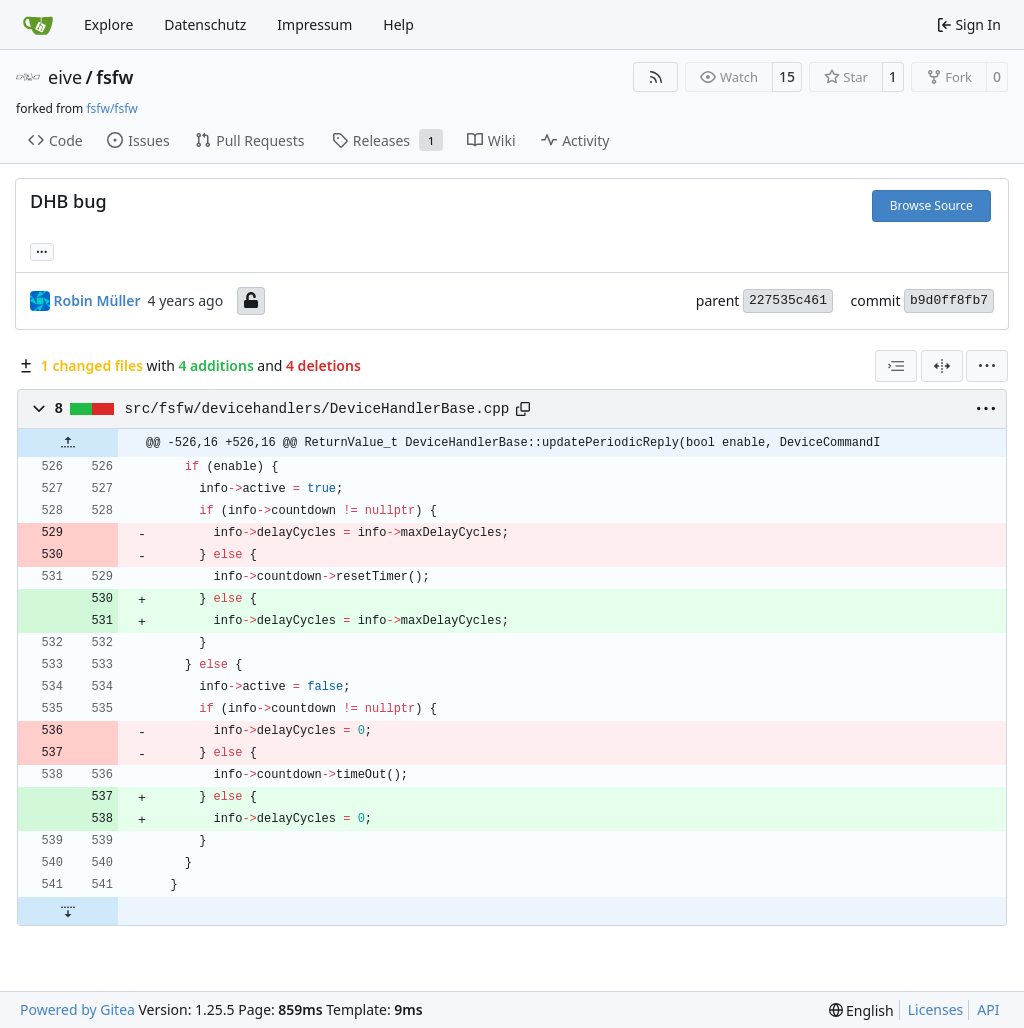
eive (65, 77)
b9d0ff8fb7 (949, 300)
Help (398, 24)
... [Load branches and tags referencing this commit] (42, 250)
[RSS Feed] (656, 77)
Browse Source (931, 205)
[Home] (38, 25)
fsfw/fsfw (111, 108)
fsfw (114, 77)
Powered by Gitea (77, 1009)
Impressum (314, 24)
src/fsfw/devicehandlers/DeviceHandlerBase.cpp (317, 409)
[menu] (987, 366)
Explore (108, 24)
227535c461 (788, 300)
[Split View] (942, 366)
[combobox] (896, 366)
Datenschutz (205, 24)
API (988, 1009)
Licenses (936, 1009)
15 (787, 76)
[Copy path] (523, 409)
